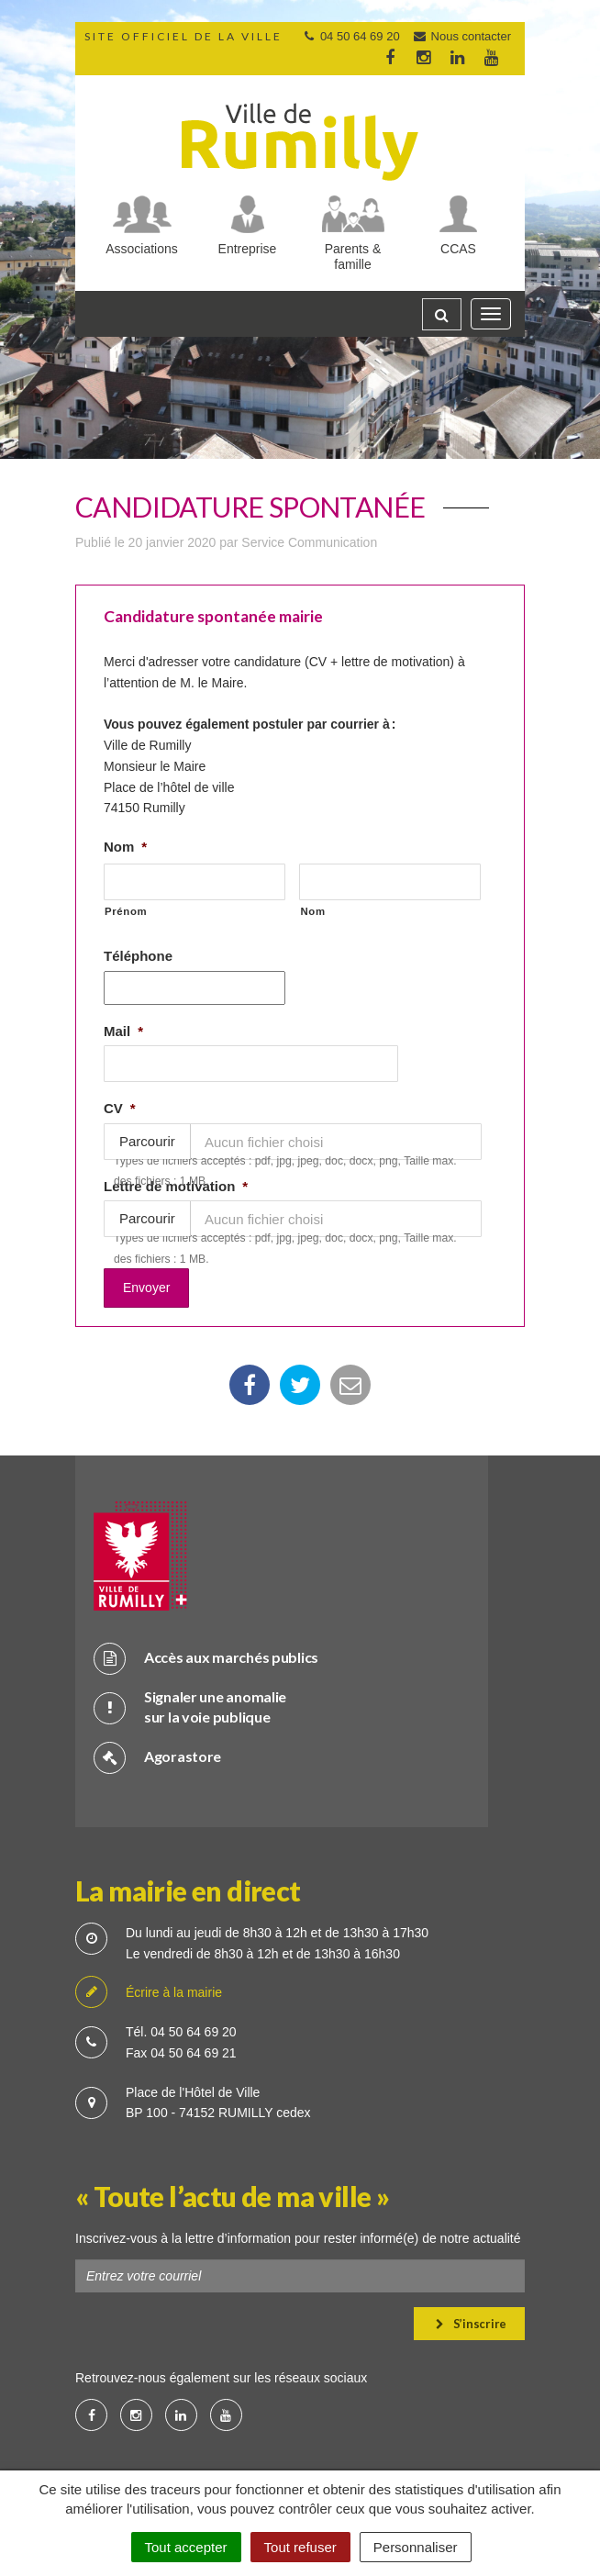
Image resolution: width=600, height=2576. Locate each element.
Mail (123, 1031)
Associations (142, 248)
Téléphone (138, 956)
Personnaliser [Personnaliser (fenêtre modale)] (415, 2547)
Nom (125, 846)
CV (120, 1108)
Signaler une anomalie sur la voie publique (190, 1702)
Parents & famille (353, 256)
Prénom (126, 911)
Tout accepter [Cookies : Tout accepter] (186, 2547)
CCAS (458, 248)
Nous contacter (461, 36)
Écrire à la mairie (148, 1989)
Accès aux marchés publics (206, 1653)
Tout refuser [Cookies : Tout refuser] (300, 2547)
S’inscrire (471, 2319)
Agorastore (157, 1752)
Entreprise (247, 248)
